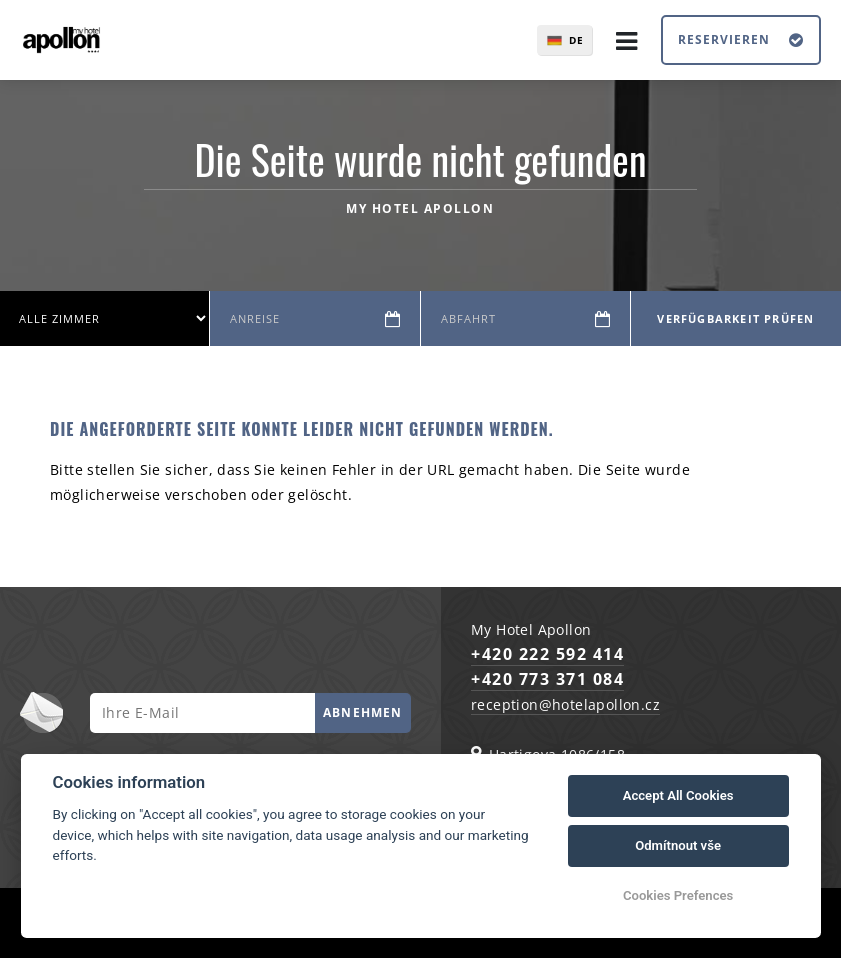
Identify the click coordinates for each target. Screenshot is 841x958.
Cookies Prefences (678, 895)
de (576, 40)
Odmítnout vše (678, 845)
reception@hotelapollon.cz (565, 704)
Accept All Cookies (678, 795)
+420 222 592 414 (547, 654)
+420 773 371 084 (547, 679)
